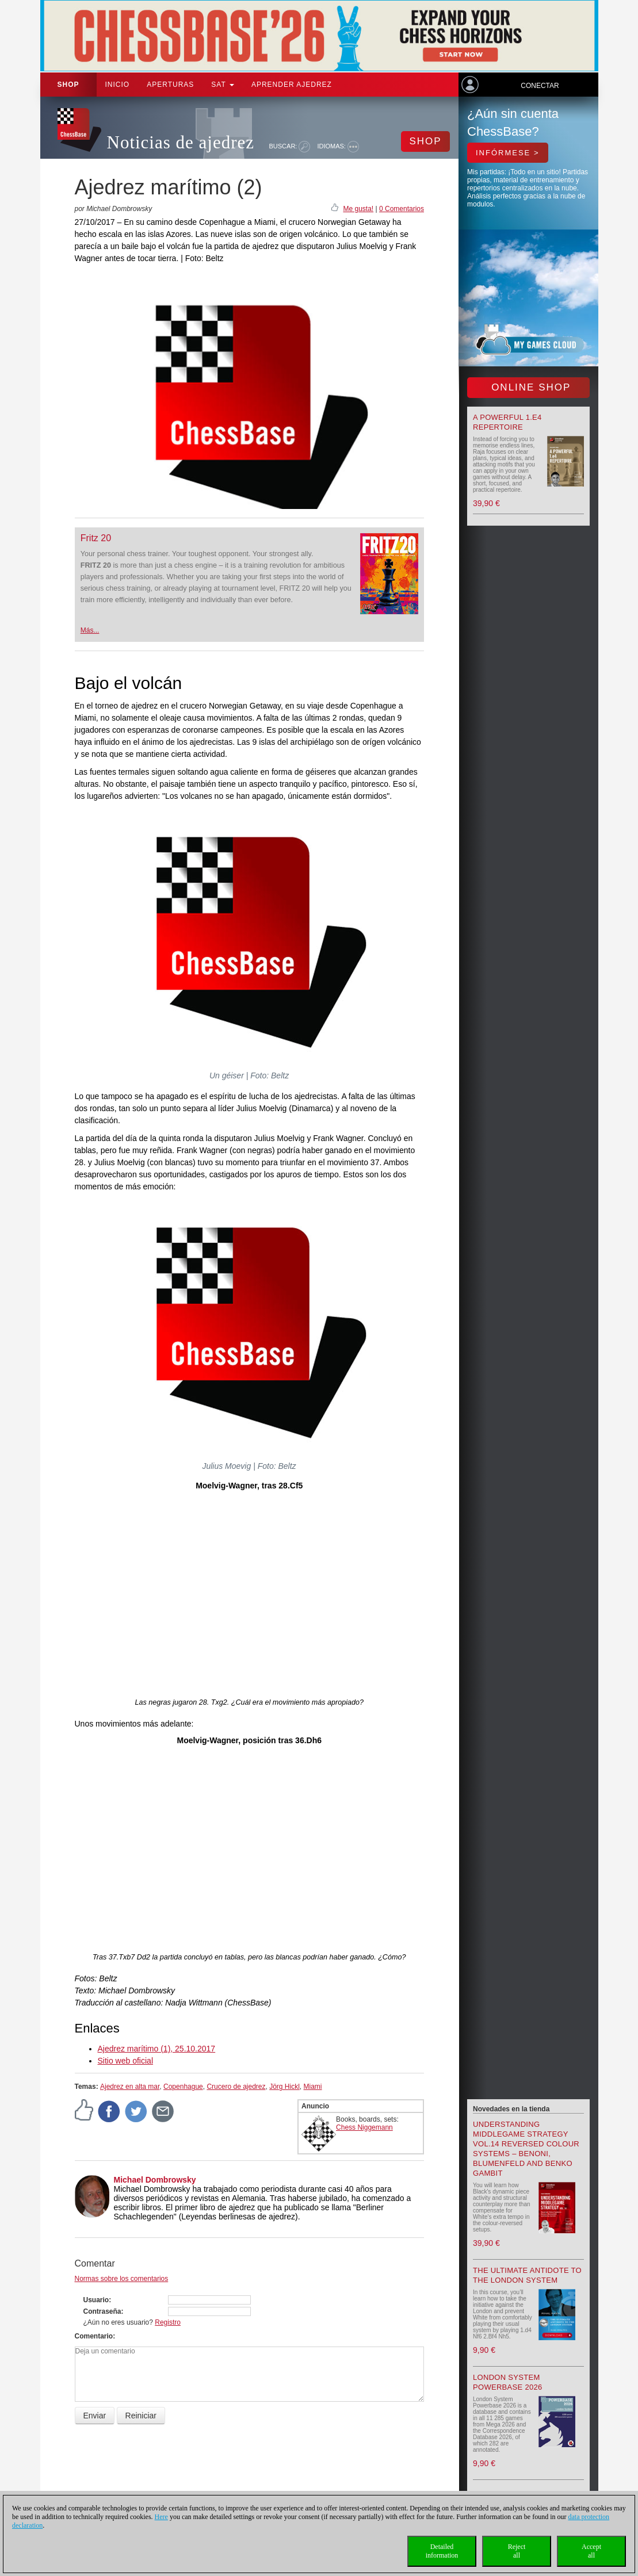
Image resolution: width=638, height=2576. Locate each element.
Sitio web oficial (126, 2060)
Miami (313, 2087)
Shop (68, 85)
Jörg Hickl (284, 2087)
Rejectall (517, 2551)
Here (161, 2517)
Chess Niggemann (364, 2127)
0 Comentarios (401, 209)
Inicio (117, 85)
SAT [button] (222, 85)
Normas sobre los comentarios (122, 2279)
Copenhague (183, 2087)
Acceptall (591, 2551)
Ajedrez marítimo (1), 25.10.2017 (157, 2048)
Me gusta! (358, 209)
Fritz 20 (96, 538)
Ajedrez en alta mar (129, 2087)
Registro (168, 2322)
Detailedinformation (442, 2551)
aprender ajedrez (291, 85)
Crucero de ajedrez (236, 2087)
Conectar (540, 86)
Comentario (94, 2336)
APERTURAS (170, 85)
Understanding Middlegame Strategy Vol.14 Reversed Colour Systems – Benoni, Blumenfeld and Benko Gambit (526, 2148)
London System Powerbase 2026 (508, 2382)
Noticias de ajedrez (181, 142)
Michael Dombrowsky (155, 2179)
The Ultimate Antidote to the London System (527, 2275)
